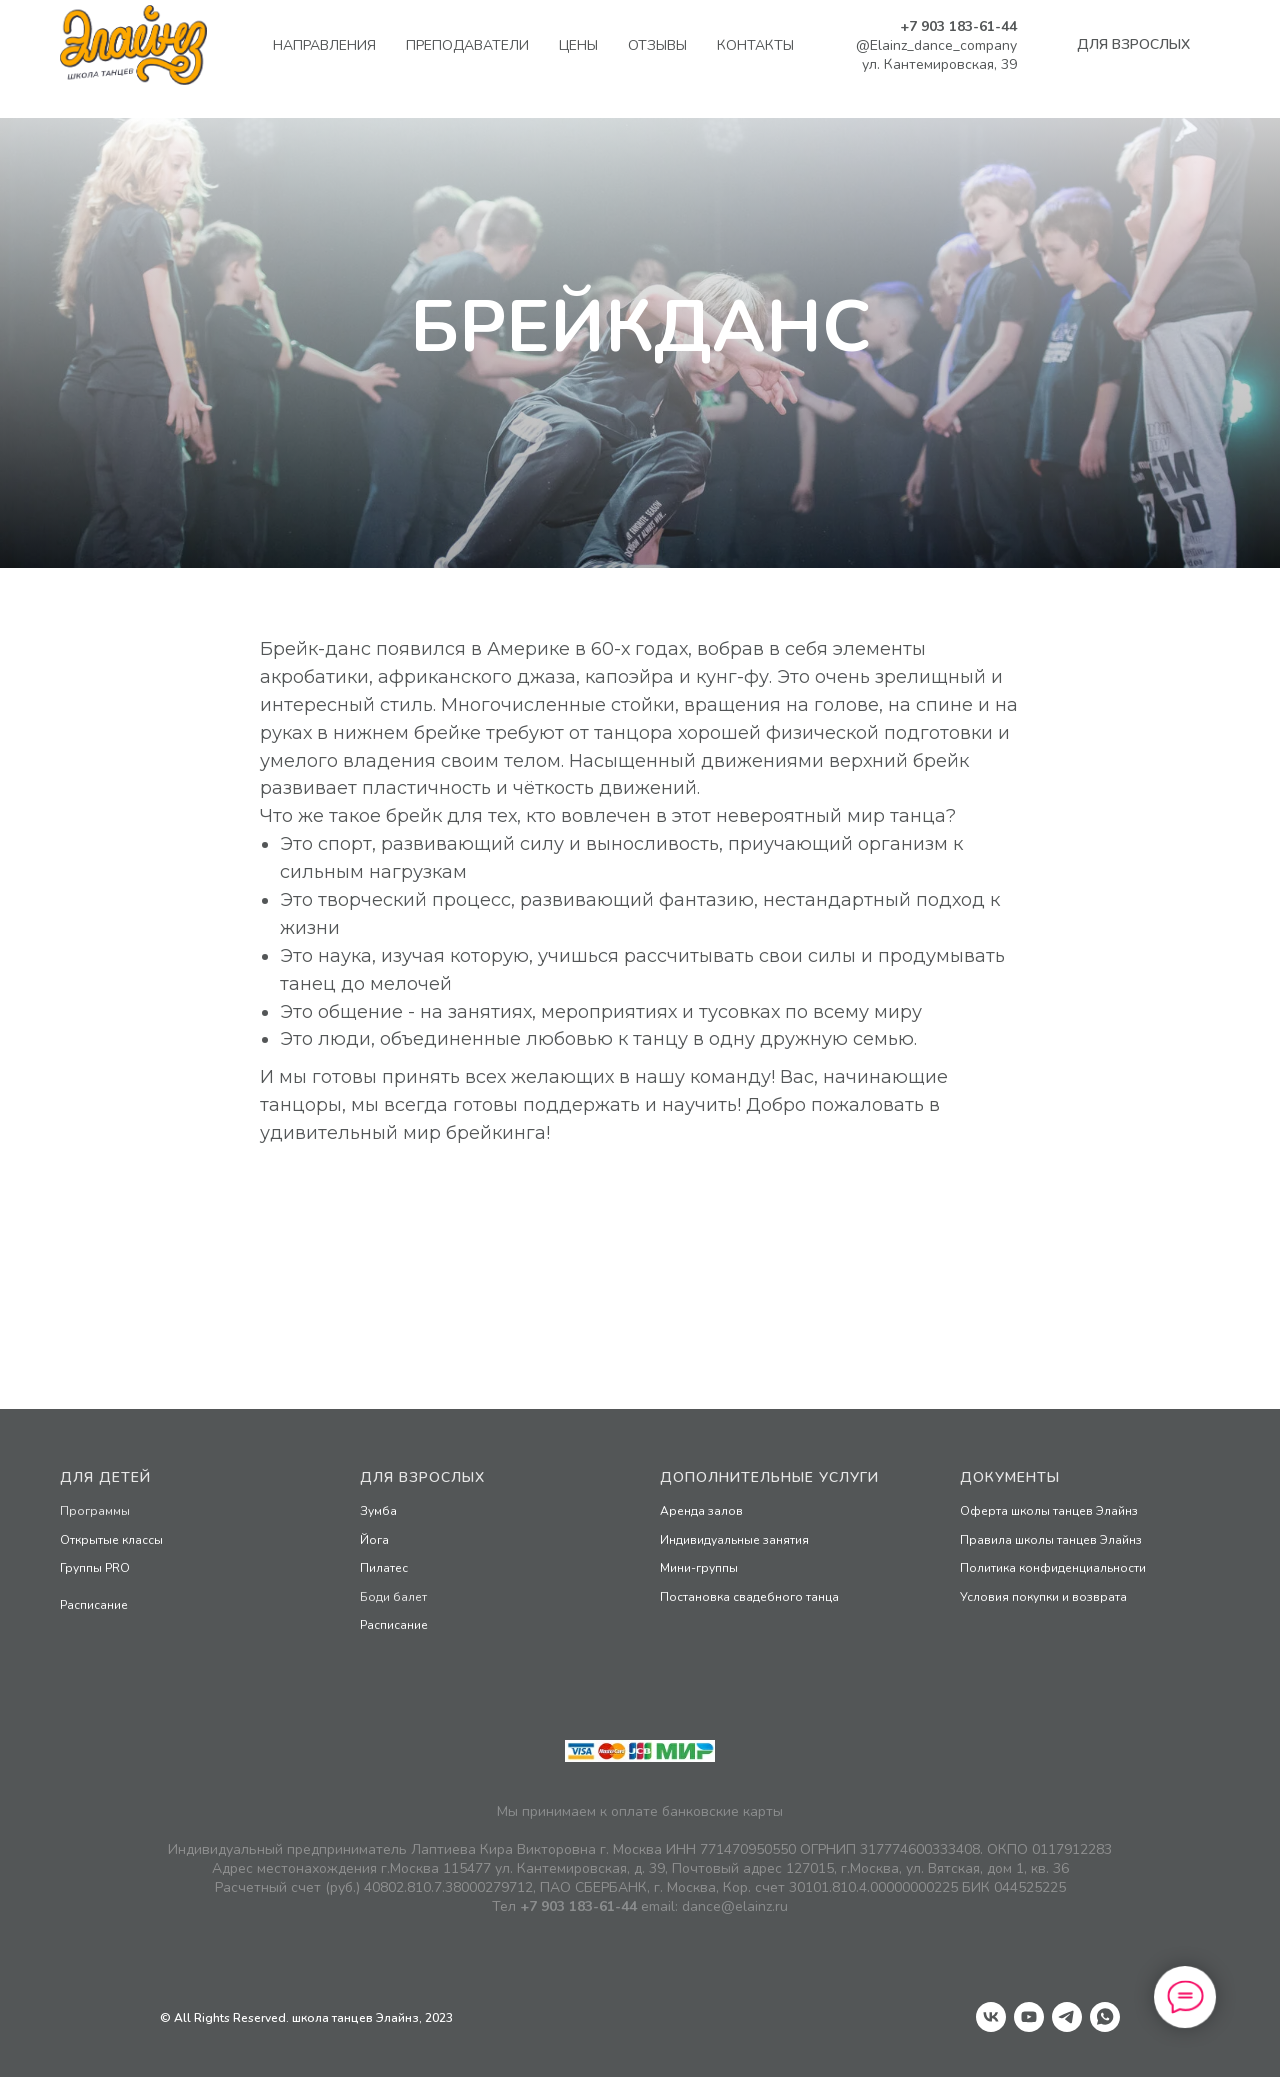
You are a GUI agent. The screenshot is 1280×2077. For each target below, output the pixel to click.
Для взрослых (422, 1477)
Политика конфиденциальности (1053, 1568)
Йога (374, 1540)
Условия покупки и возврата (1043, 1597)
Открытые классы (111, 1540)
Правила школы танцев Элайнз (1051, 1540)
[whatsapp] (1105, 2017)
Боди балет (393, 1597)
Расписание (394, 1625)
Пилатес (384, 1568)
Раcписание (94, 1605)
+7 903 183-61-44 (958, 26)
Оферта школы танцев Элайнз (1049, 1511)
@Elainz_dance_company (936, 45)
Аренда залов (701, 1511)
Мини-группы (699, 1568)
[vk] (991, 2017)
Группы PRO (95, 1568)
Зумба (378, 1511)
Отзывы (657, 45)
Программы (95, 1511)
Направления (324, 45)
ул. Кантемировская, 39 (939, 64)
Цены (578, 45)
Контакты (755, 45)
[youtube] (1029, 2017)
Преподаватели (467, 45)
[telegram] (1067, 2017)
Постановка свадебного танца (749, 1597)
